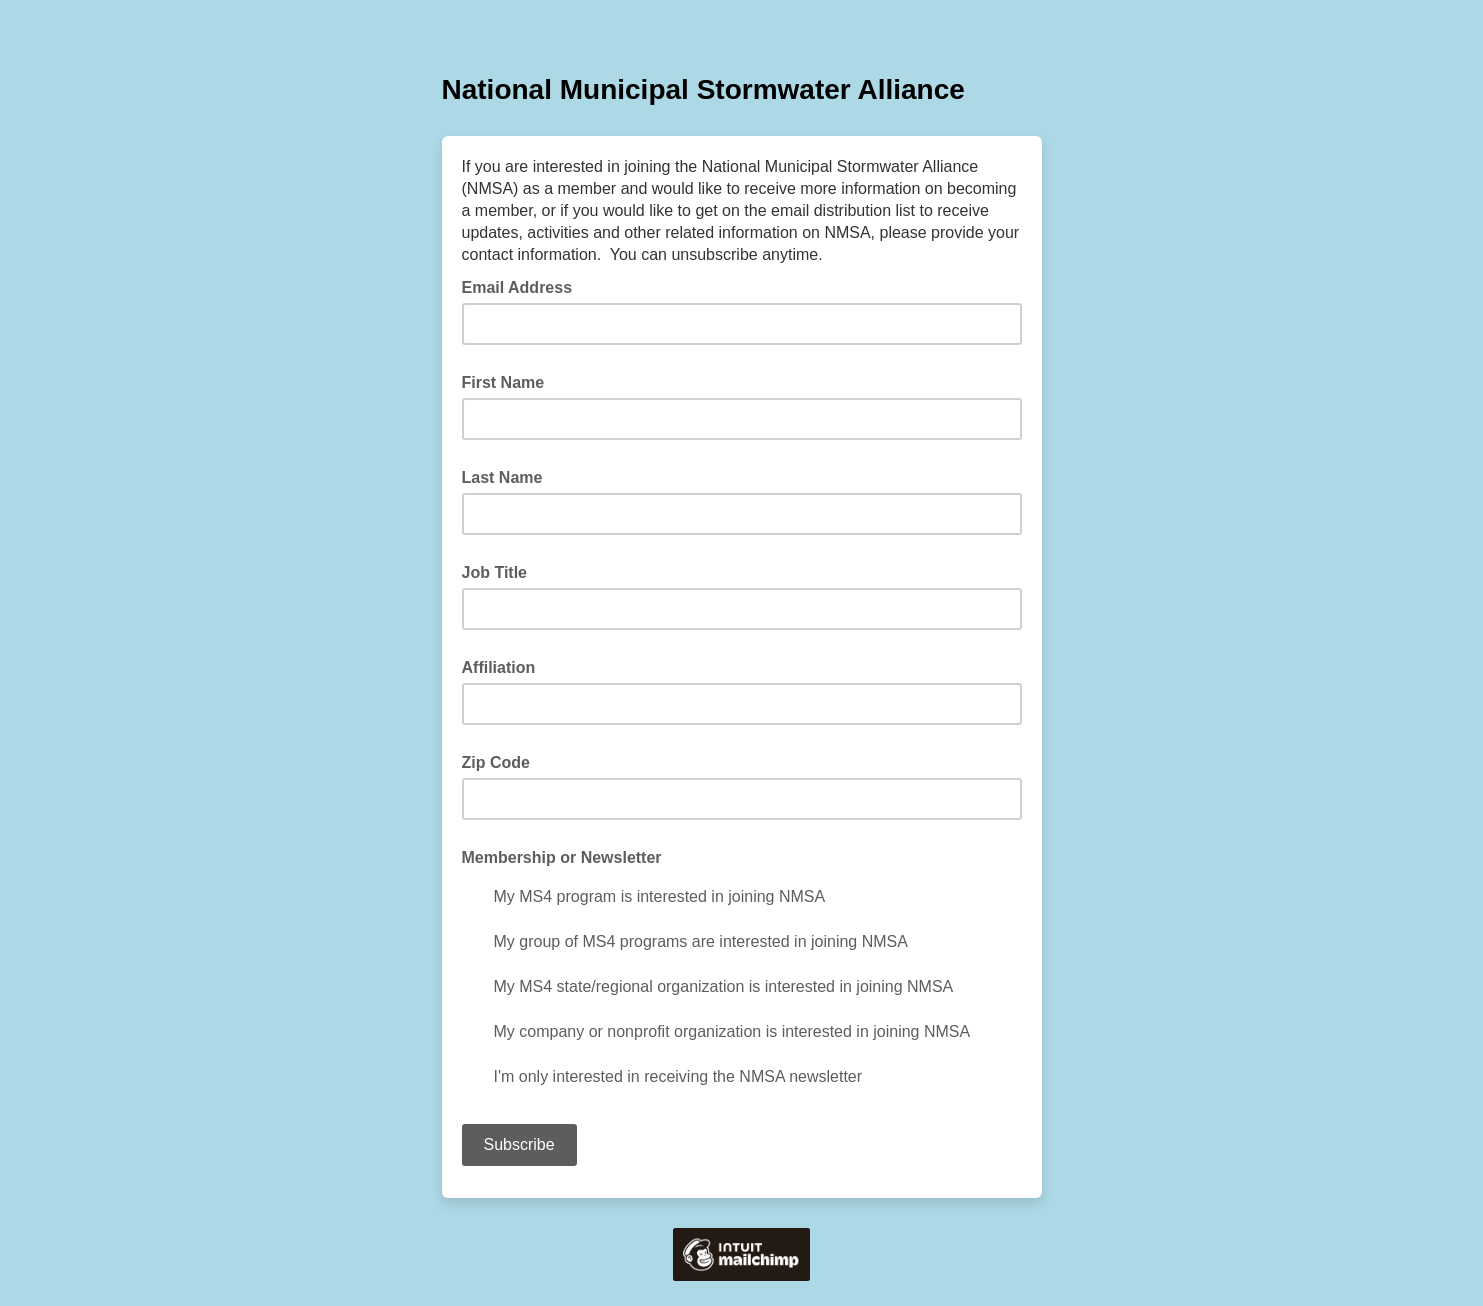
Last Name (502, 477)
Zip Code (496, 762)
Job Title (495, 572)
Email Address (523, 286)
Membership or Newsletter (562, 857)
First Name (503, 382)
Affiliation (499, 667)
